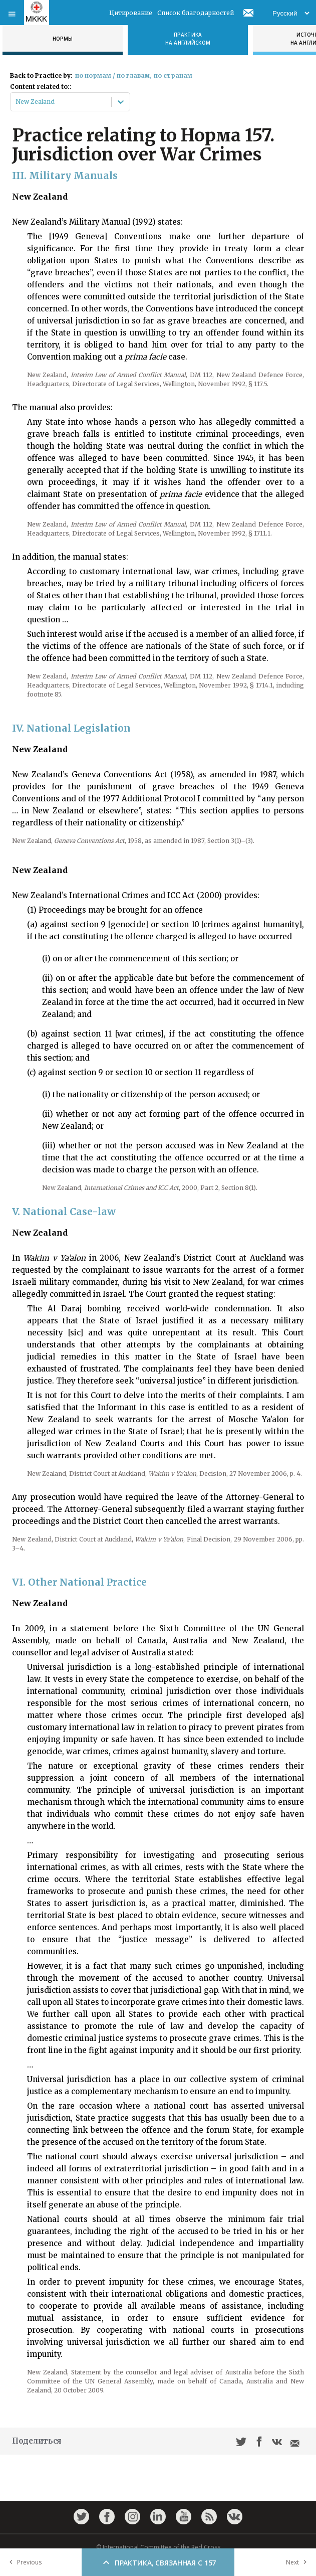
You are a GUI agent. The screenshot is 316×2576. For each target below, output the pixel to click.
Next (298, 2562)
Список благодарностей (195, 13)
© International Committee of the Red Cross (158, 2547)
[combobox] (16, 101)
